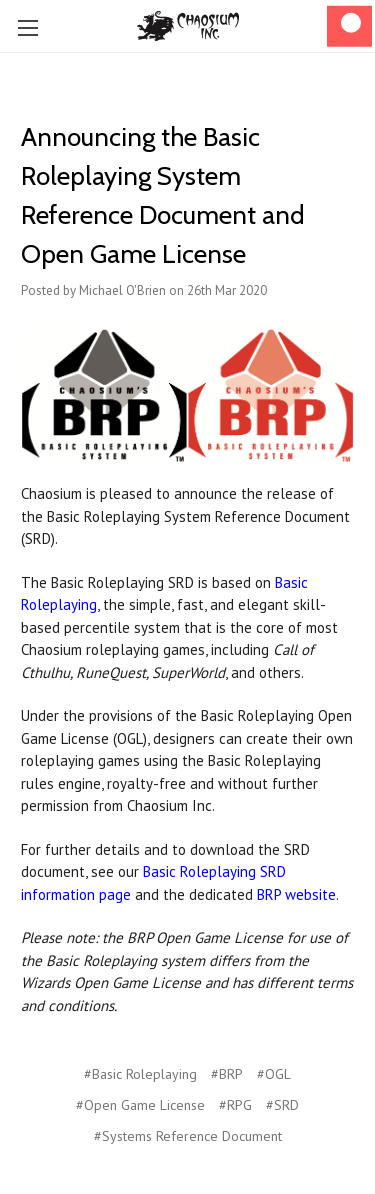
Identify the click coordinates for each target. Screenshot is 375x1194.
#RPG (235, 1105)
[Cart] (349, 26)
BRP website (296, 894)
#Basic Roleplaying (140, 1074)
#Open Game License (140, 1105)
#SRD (282, 1105)
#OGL (274, 1074)
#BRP (227, 1074)
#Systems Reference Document (188, 1136)
